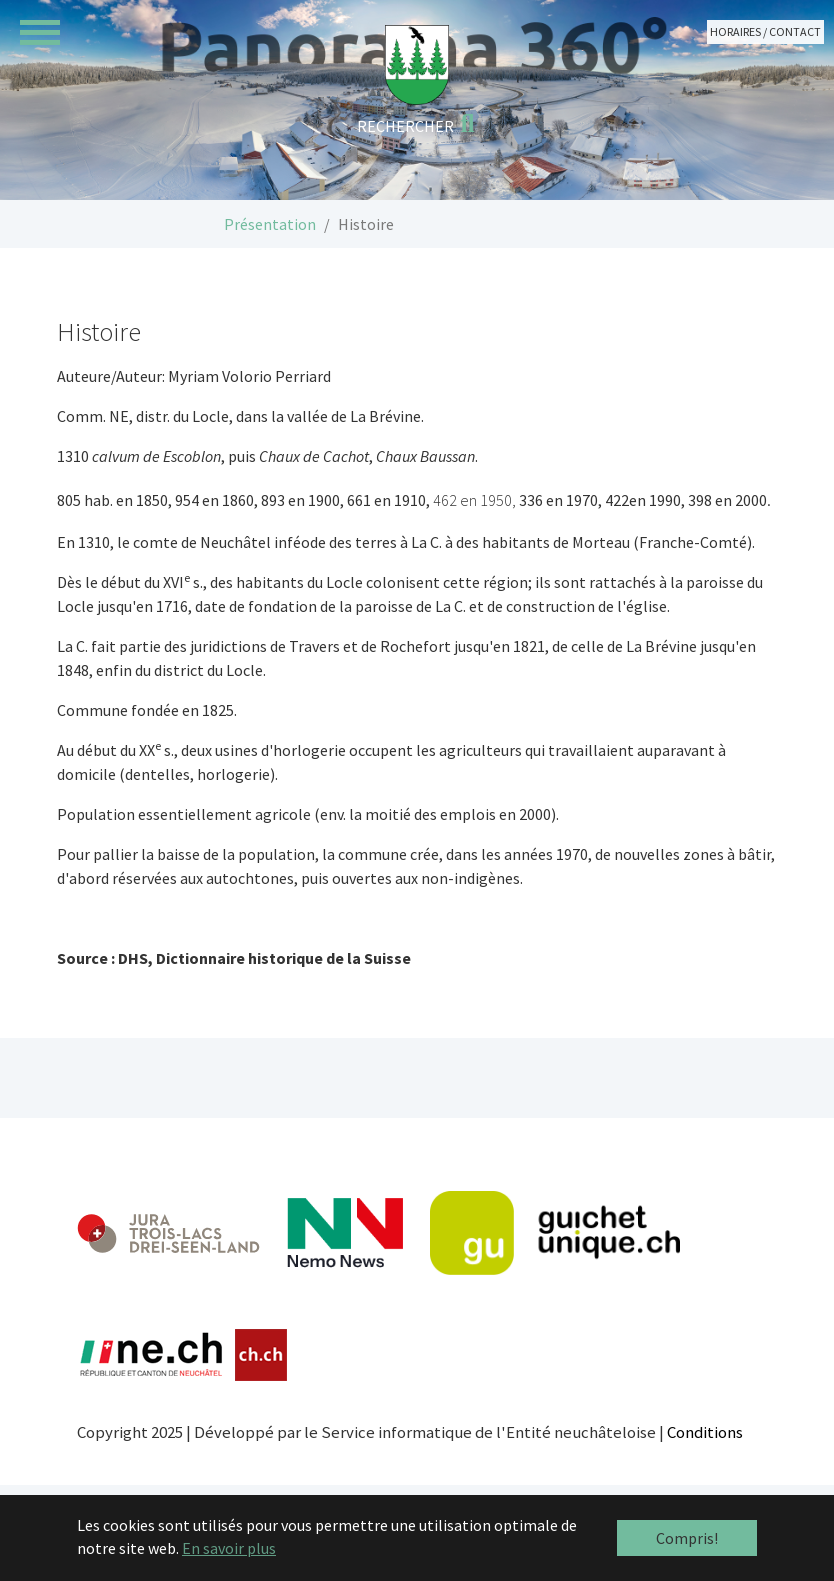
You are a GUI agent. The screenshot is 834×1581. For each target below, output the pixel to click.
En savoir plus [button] (229, 1548)
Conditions (705, 1432)
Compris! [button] (687, 1538)
